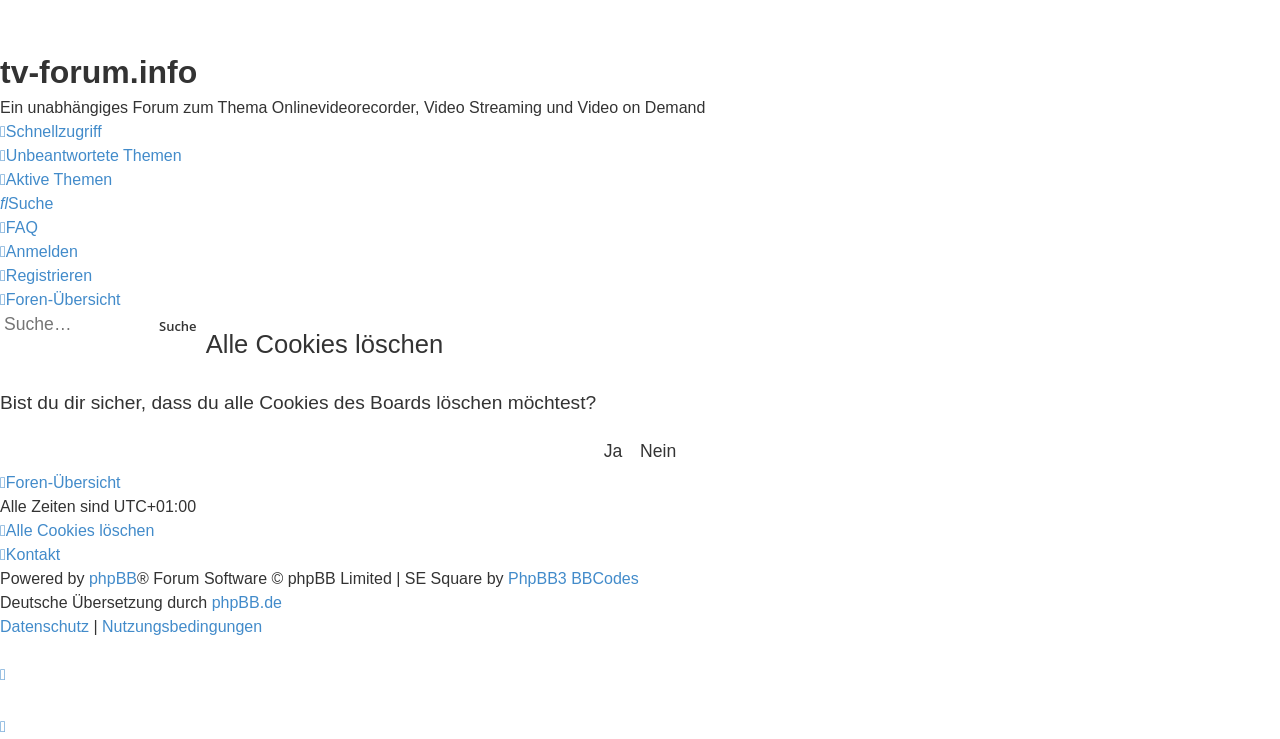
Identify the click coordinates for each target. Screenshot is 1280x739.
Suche (178, 326)
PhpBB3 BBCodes (573, 578)
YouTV (1065, 221)
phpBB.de (247, 602)
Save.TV (1072, 139)
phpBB (113, 578)
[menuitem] (91, 156)
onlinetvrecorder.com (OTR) (1147, 180)
